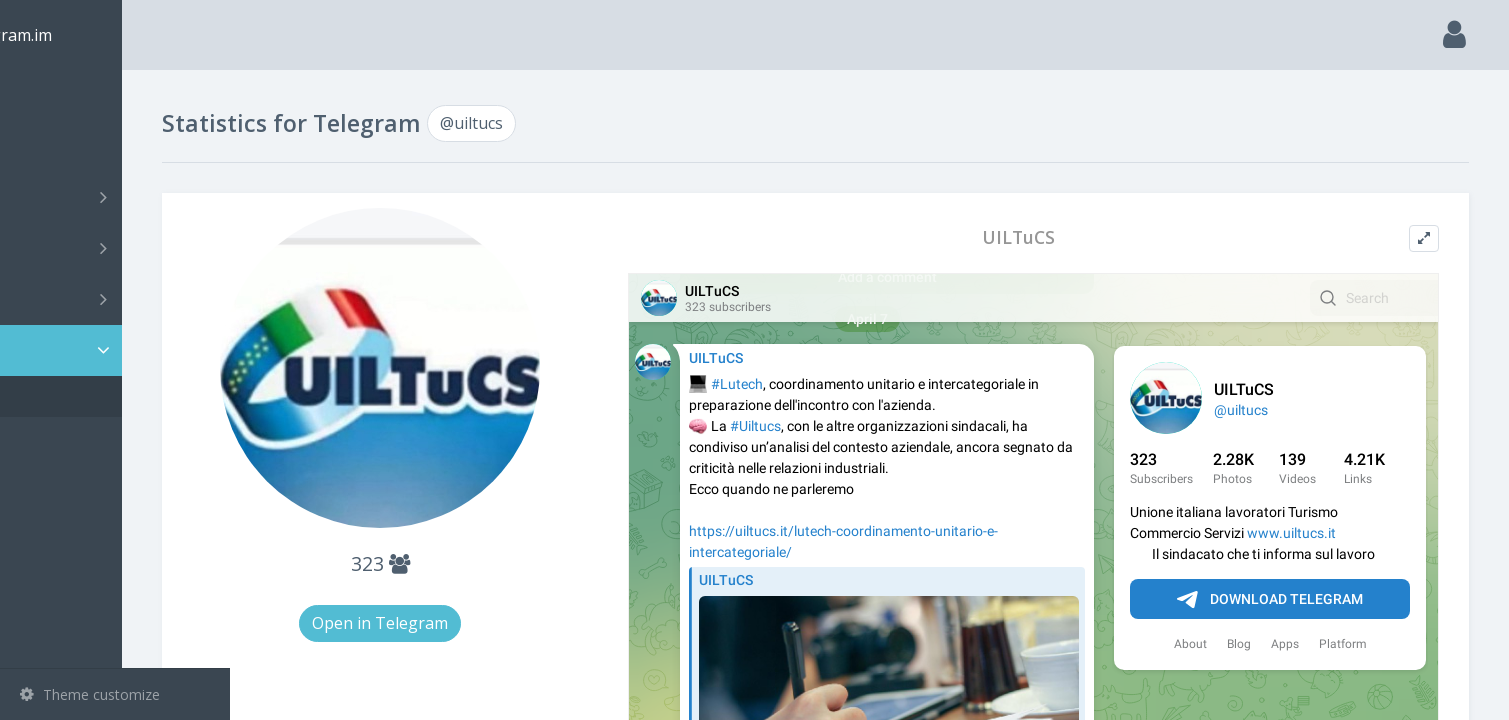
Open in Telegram (470, 623)
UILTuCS (1054, 237)
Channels (117, 197)
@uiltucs (77, 396)
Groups (117, 248)
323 (469, 563)
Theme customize (90, 694)
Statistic (121, 350)
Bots (117, 299)
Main (48, 95)
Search (52, 146)
